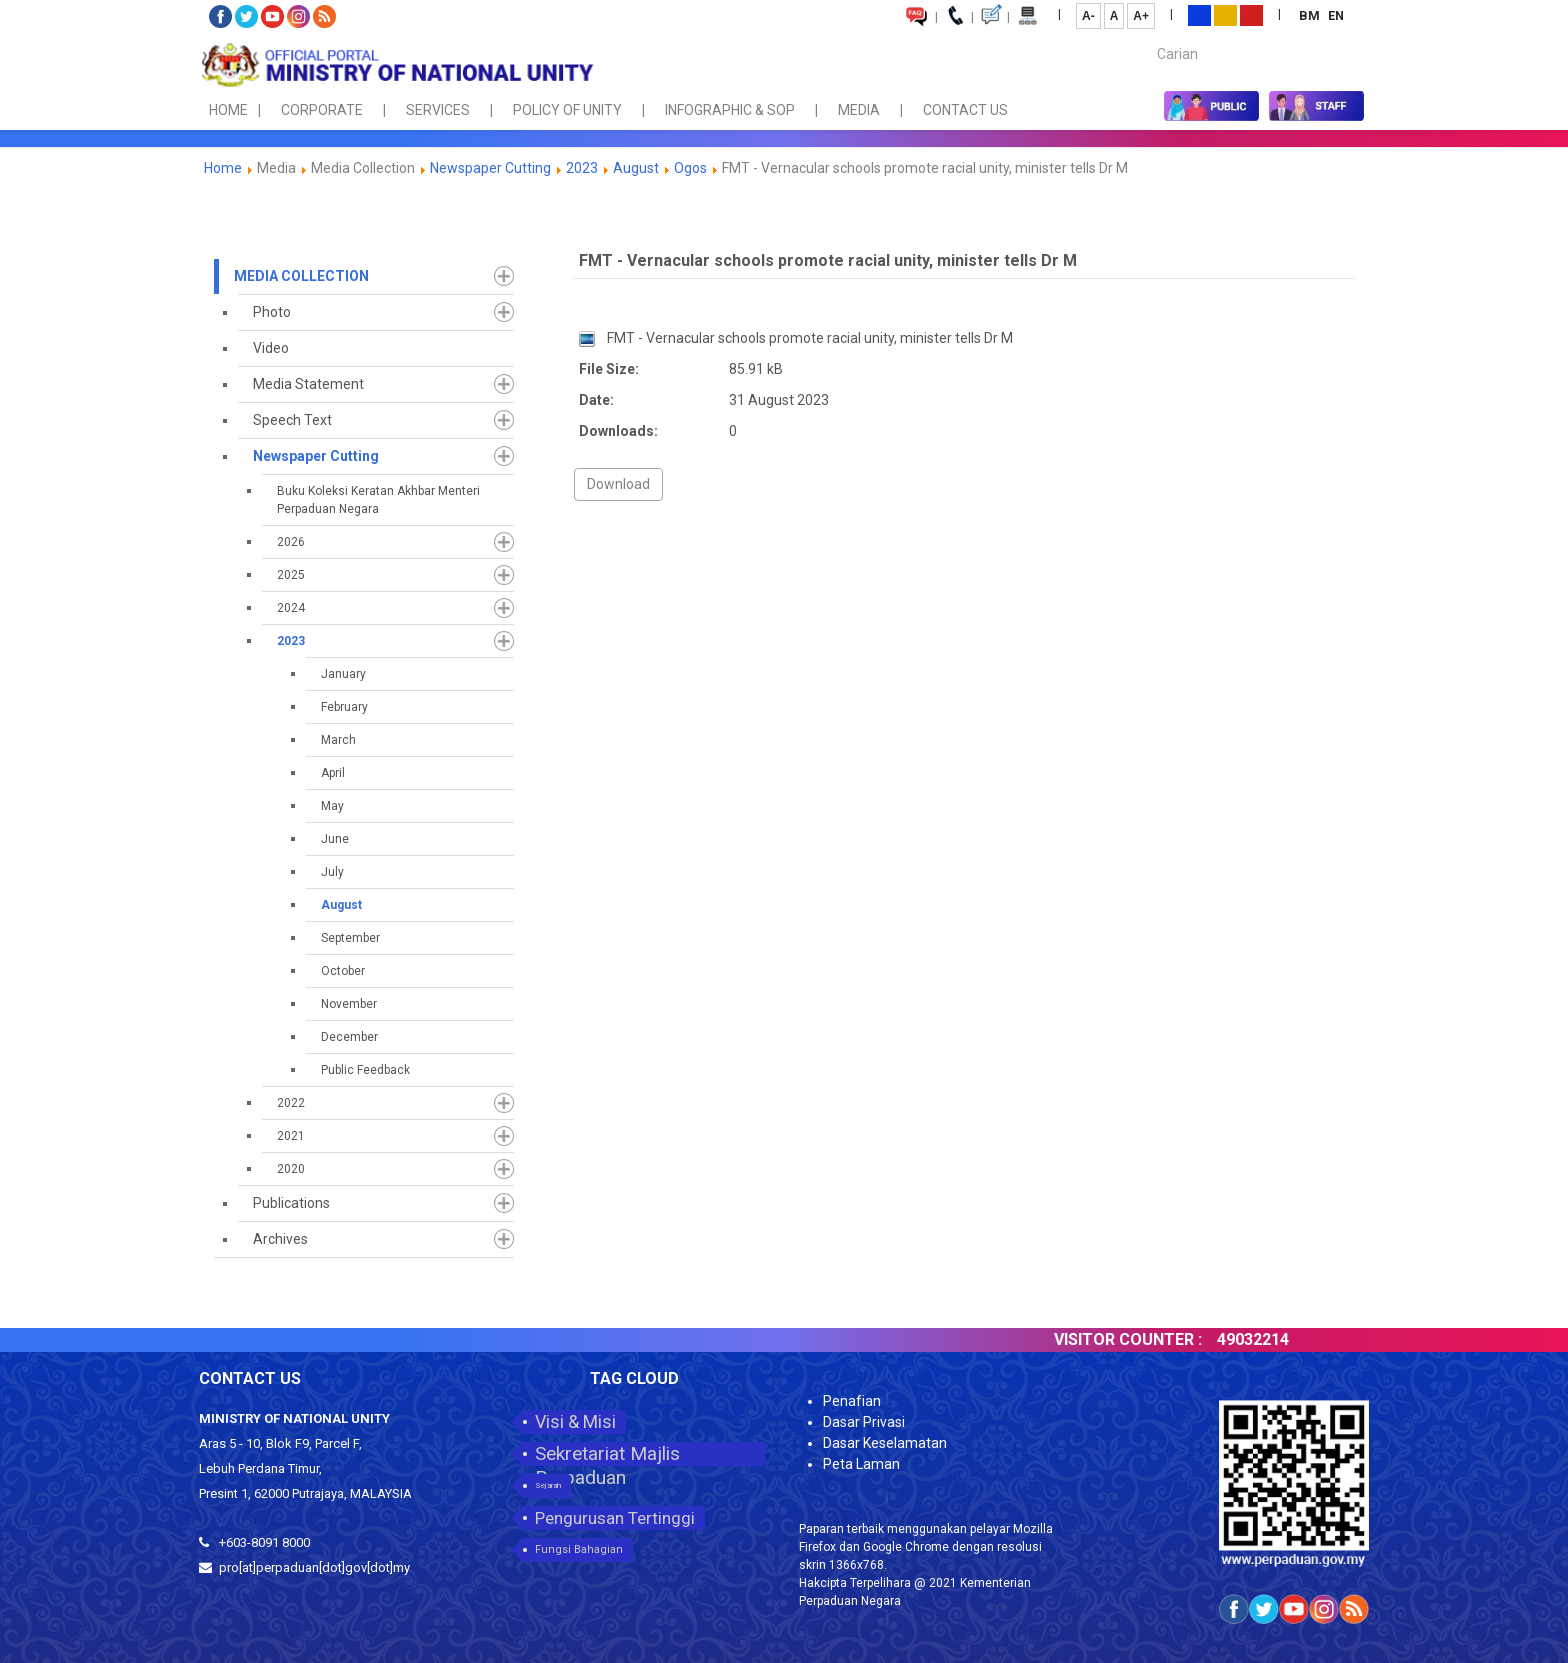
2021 (291, 1136)
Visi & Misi (575, 1421)
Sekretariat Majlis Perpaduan (607, 1454)
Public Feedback (365, 1070)
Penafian (852, 1401)
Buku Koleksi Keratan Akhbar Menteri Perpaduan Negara (378, 500)
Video (271, 348)
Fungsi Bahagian (579, 1549)
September (350, 938)
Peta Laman (861, 1464)
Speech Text (292, 420)
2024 (291, 608)
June (335, 839)
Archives (280, 1239)
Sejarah (548, 1485)
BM (1311, 15)
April (333, 773)
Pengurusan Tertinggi (615, 1518)
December (349, 1037)
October (343, 971)
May (332, 806)
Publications (291, 1203)
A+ (1141, 16)
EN (1336, 15)
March (338, 740)
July (332, 872)
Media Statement (308, 384)
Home (223, 168)
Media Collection (301, 276)
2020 (291, 1169)
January (343, 674)
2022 (291, 1103)
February (344, 707)
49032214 (1271, 1339)
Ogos (690, 168)
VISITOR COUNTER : (1146, 1339)
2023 (582, 168)
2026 (291, 542)
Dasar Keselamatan (885, 1443)
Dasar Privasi (864, 1422)
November (349, 1004)
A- (1088, 16)
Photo (272, 312)
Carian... (1147, 36)
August (636, 168)
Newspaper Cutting (490, 168)
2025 (291, 575)
